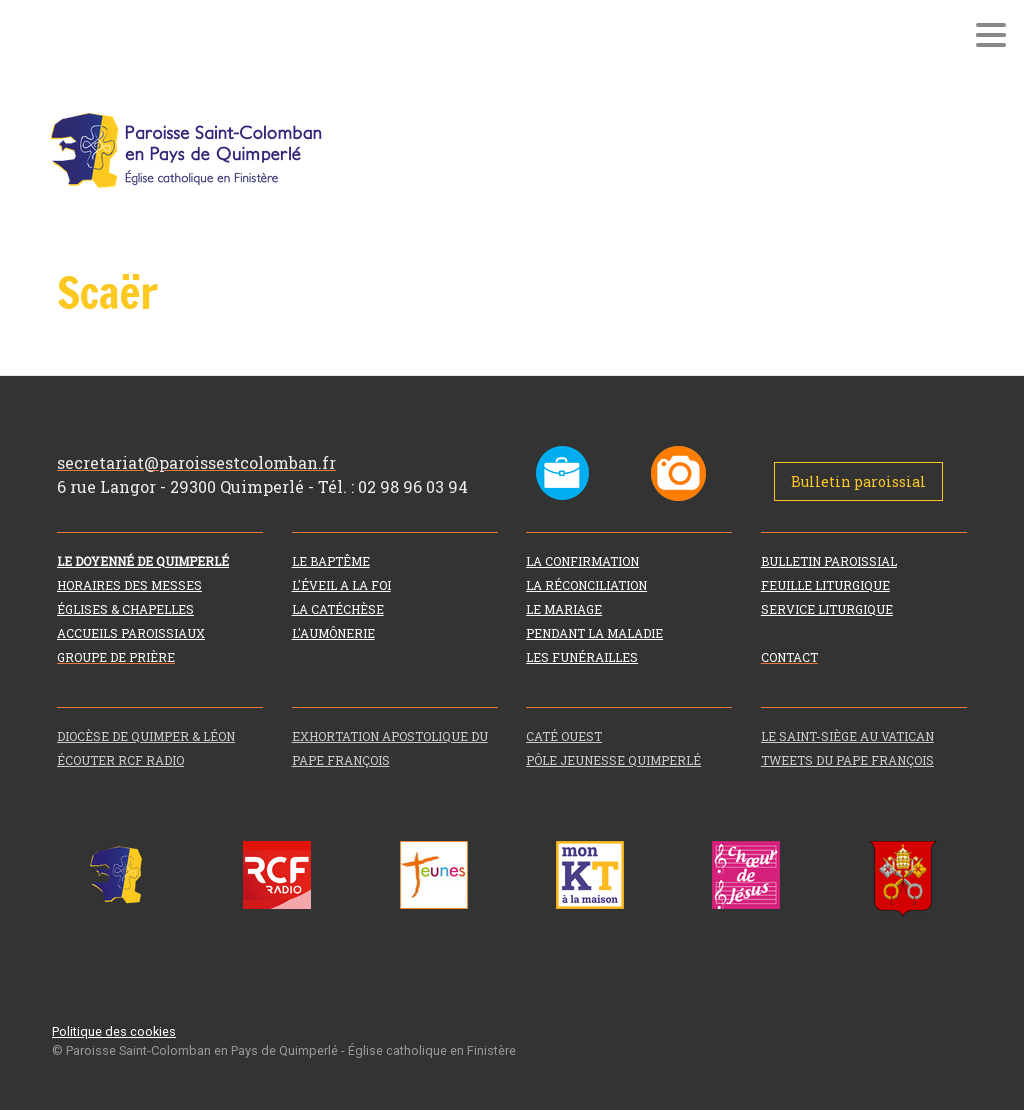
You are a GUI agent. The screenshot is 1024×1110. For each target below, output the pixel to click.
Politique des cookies (114, 1031)
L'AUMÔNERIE (333, 633)
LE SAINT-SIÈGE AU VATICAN (847, 736)
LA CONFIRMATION (582, 561)
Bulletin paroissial (858, 481)
